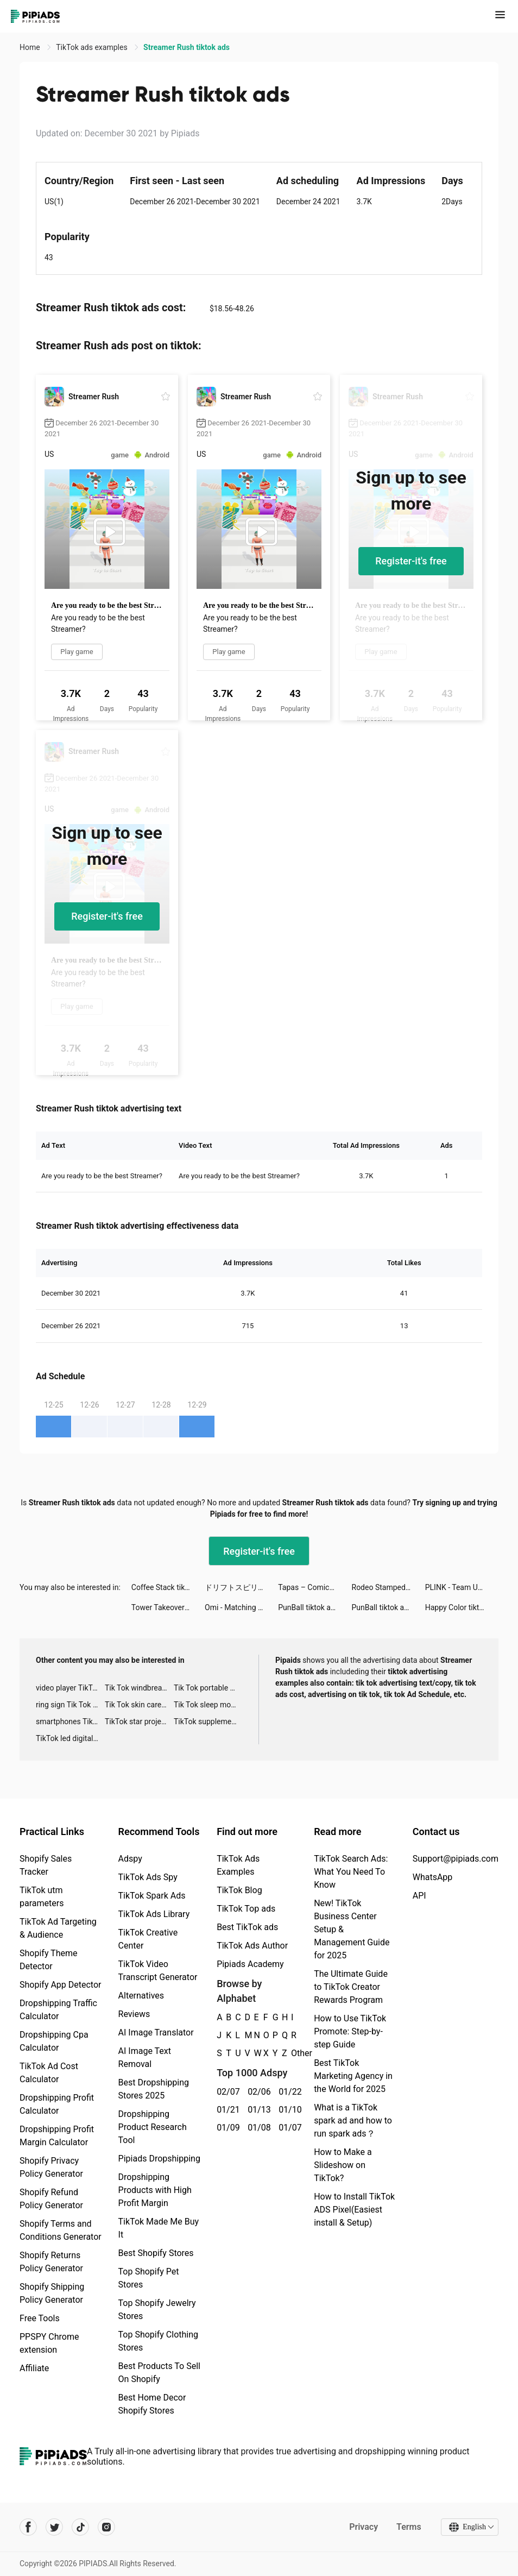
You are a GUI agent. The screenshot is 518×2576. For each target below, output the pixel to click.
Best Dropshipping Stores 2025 (153, 2089)
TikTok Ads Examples (238, 1865)
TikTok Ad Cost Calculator (49, 2072)
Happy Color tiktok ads (461, 1607)
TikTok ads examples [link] (92, 47)
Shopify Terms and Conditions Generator (61, 2230)
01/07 (288, 2127)
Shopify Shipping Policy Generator (52, 2293)
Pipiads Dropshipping (159, 2158)
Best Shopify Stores (156, 2253)
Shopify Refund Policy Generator (51, 2198)
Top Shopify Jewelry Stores (157, 2309)
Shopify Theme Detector (48, 1959)
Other (291, 2053)
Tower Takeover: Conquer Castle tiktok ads (168, 1607)
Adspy (130, 1859)
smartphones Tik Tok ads (70, 1721)
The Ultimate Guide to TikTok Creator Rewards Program (351, 1987)
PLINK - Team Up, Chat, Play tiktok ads (461, 1587)
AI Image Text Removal (144, 2057)
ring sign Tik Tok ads (70, 1704)
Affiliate (34, 2368)
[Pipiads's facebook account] (28, 2527)
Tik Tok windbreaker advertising (139, 1687)
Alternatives (141, 1995)
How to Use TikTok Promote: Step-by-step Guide (350, 2031)
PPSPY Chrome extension (49, 2343)
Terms (408, 2527)
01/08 (257, 2127)
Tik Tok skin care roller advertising (139, 1704)
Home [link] (31, 47)
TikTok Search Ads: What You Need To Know (351, 1872)
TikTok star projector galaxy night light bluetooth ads (139, 1721)
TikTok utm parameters (42, 1896)
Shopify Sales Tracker (46, 1865)
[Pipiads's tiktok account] (80, 2527)
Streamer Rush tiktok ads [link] (186, 47)
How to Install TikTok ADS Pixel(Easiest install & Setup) (354, 2209)
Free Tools (40, 2318)
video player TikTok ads (70, 1687)
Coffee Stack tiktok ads (168, 1587)
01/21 (226, 2109)
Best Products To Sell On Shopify (159, 2372)
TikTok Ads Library (154, 1914)
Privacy (363, 2527)
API (419, 1895)
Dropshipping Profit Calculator (57, 2104)
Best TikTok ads (247, 1927)
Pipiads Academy (250, 1964)
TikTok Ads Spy (148, 1877)
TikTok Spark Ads (152, 1895)
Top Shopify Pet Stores (148, 2278)
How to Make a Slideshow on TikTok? (342, 2165)
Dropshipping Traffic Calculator (58, 2009)
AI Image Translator (156, 2032)
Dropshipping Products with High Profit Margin (155, 2190)
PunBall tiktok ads (308, 1607)
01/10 (288, 2109)
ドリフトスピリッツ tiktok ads (241, 1587)
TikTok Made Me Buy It (158, 2228)
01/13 (257, 2109)
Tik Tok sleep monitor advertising (208, 1704)
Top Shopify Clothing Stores (158, 2341)
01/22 (288, 2092)
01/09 (226, 2127)
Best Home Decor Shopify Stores (152, 2404)
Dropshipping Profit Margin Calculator (57, 2135)
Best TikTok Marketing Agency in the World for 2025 (353, 2076)
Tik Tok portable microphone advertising (208, 1687)
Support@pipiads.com (455, 1859)
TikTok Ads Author (252, 1945)
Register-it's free (411, 561)
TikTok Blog (239, 1890)
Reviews (134, 2014)
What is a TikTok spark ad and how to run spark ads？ (353, 2120)
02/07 (226, 2092)
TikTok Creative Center (148, 1939)
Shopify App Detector (61, 1985)
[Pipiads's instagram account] (106, 2527)
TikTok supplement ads (208, 1721)
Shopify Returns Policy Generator (51, 2261)
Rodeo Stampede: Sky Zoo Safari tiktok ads (388, 1587)
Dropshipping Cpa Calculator (54, 2041)
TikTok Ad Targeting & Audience (58, 1928)
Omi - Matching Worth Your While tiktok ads (241, 1607)
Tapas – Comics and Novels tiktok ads (314, 1587)
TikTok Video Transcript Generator (158, 1970)
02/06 (257, 2092)
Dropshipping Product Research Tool (152, 2127)
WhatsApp (433, 1877)
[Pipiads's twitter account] (54, 2527)
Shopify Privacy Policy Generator (51, 2167)
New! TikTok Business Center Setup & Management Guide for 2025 (351, 1929)
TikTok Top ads (246, 1908)
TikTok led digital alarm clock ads (70, 1738)
